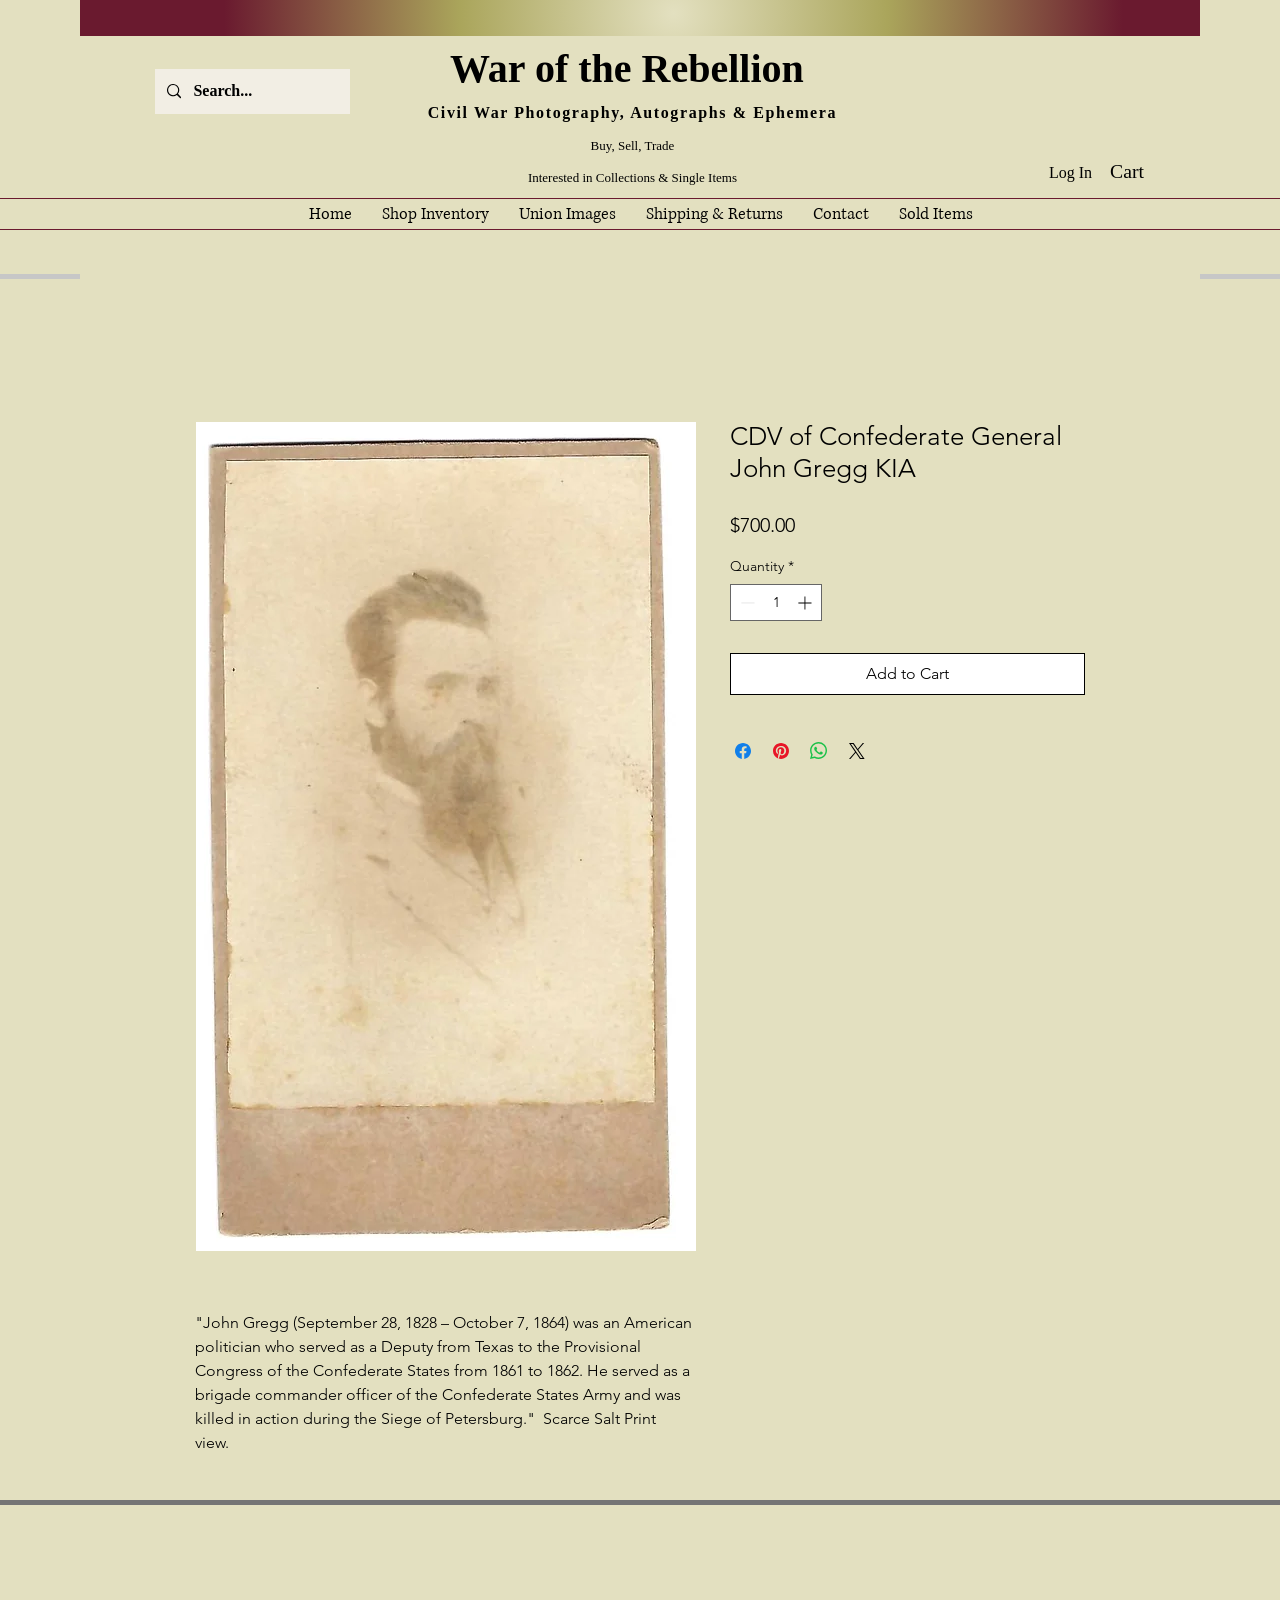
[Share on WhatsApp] (819, 751)
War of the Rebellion (632, 68)
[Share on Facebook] (743, 751)
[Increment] (806, 602)
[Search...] (250, 91)
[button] (1141, 171)
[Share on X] (857, 751)
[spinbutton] (776, 602)
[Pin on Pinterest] (781, 751)
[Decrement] (745, 602)
